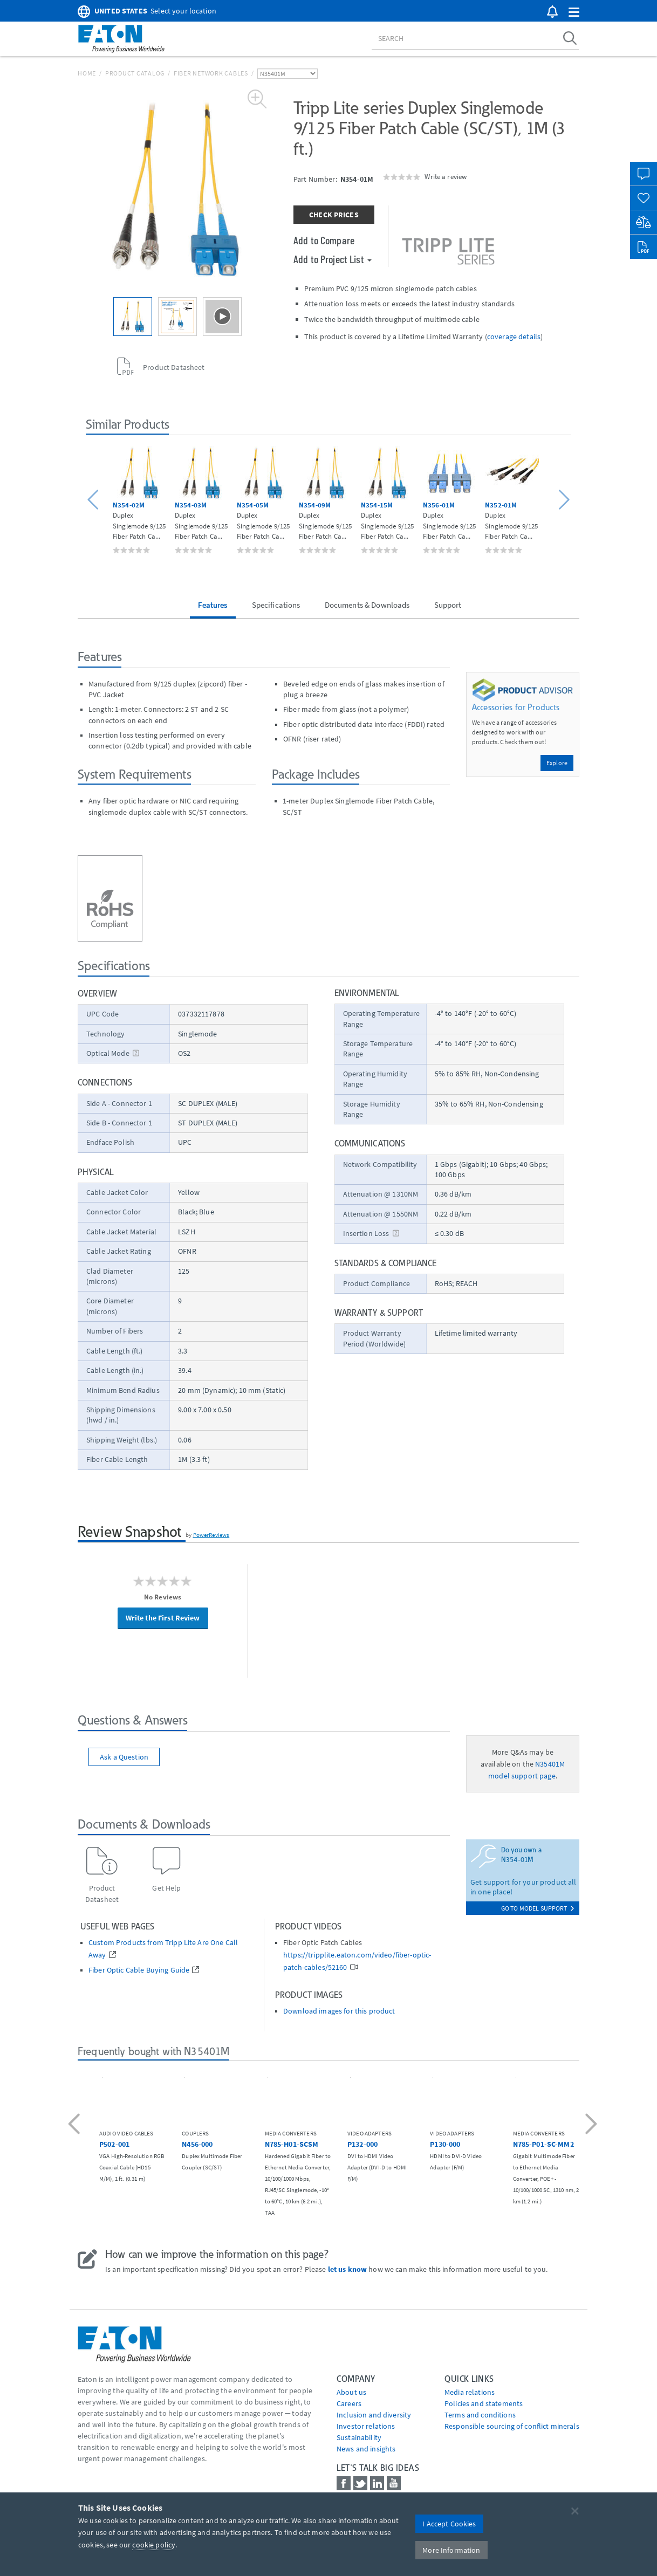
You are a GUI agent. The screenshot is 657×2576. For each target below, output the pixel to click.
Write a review (446, 176)
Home (87, 73)
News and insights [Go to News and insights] (366, 2449)
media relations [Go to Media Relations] (469, 2392)
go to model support (537, 1908)
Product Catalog (135, 73)
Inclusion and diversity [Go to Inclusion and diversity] (374, 2415)
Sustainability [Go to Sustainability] (359, 2437)
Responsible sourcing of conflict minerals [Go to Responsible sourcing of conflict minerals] (511, 2426)
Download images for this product (339, 2011)
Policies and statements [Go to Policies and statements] (483, 2403)
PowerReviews (211, 1534)
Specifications (276, 605)
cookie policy (153, 2545)
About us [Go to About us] (351, 2392)
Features (212, 605)
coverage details (513, 336)
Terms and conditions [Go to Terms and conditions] (480, 2415)
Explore (556, 763)
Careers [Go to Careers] (349, 2403)
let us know (347, 2269)
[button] (574, 12)
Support (448, 605)
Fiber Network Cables (211, 73)
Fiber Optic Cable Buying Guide (138, 1970)
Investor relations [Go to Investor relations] (366, 2426)
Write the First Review (163, 1618)
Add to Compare (323, 239)
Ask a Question (124, 1757)
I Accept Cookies (449, 2524)
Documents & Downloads (367, 605)
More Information (451, 2550)
